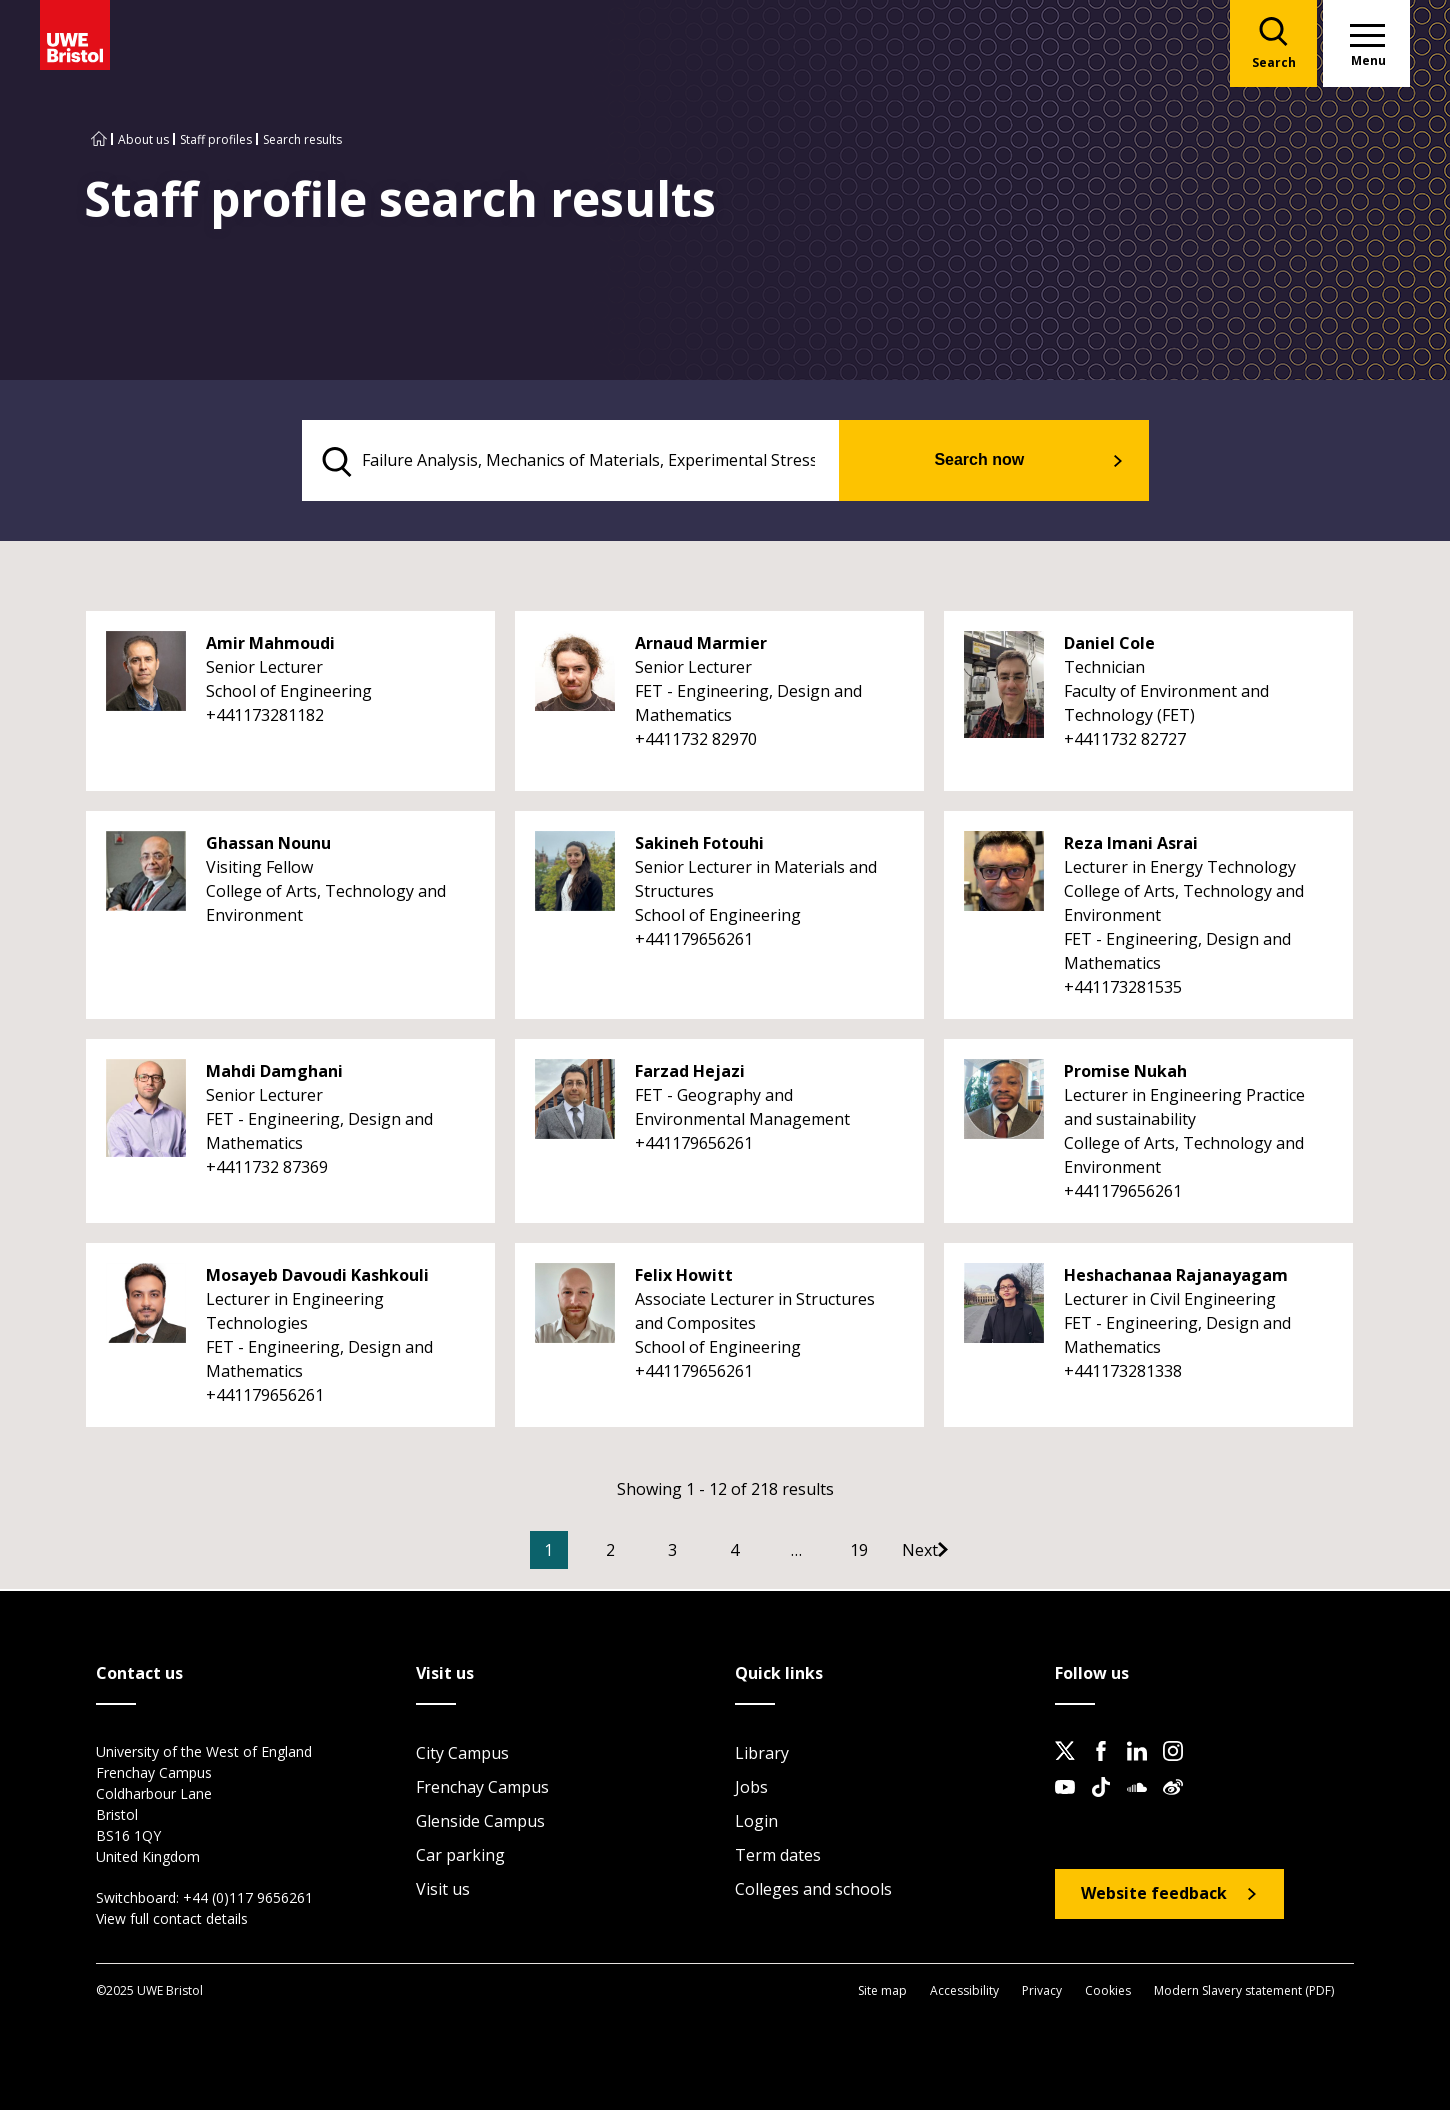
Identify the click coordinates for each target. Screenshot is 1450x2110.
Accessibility (964, 1991)
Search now (1005, 461)
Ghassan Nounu (268, 846)
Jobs (751, 1789)
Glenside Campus (480, 1823)
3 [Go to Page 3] (702, 1553)
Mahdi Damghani (274, 1074)
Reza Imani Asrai (1131, 846)
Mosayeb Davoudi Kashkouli (317, 1278)
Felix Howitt (684, 1278)
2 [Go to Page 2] (640, 1553)
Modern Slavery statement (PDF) (1244, 1991)
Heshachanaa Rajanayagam (1176, 1278)
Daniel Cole (1109, 646)
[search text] (598, 462)
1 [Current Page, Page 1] (578, 1553)
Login (756, 1823)
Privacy (1042, 1991)
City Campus (462, 1755)
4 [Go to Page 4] (764, 1553)
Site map (882, 1991)
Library (762, 1755)
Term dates (778, 1857)
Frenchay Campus (482, 1789)
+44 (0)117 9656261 (248, 1899)
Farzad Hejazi (690, 1074)
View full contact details (172, 1920)
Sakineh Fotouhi (699, 846)
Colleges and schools (813, 1891)
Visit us (443, 1891)
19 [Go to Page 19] (889, 1553)
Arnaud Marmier (701, 646)
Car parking (460, 1857)
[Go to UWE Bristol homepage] (99, 139)
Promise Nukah (1125, 1074)
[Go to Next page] (970, 1553)
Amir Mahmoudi (270, 646)
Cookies (1108, 1991)
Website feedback (1154, 1895)
